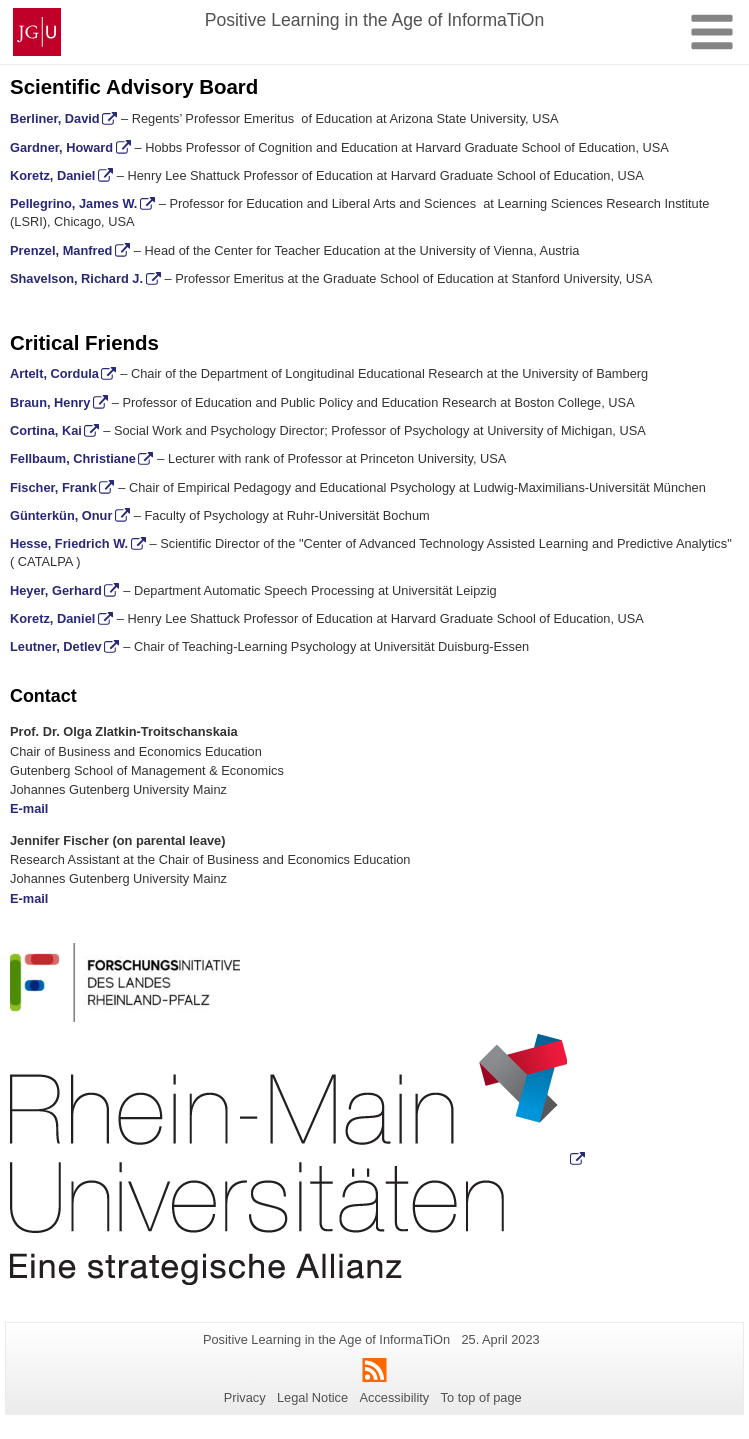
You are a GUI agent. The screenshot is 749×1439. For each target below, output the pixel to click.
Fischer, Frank (53, 487)
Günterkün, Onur (61, 515)
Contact (43, 696)
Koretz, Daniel (52, 175)
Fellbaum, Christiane (73, 458)
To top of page (481, 1397)
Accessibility (395, 1397)
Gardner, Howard (61, 147)
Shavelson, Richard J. (76, 278)
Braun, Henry (50, 402)
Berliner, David (55, 118)
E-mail (29, 808)
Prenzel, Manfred (61, 250)
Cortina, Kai (46, 430)
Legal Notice (312, 1397)
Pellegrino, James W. (73, 203)
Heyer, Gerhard (56, 590)
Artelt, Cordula (54, 373)
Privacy (245, 1397)
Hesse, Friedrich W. (69, 543)
